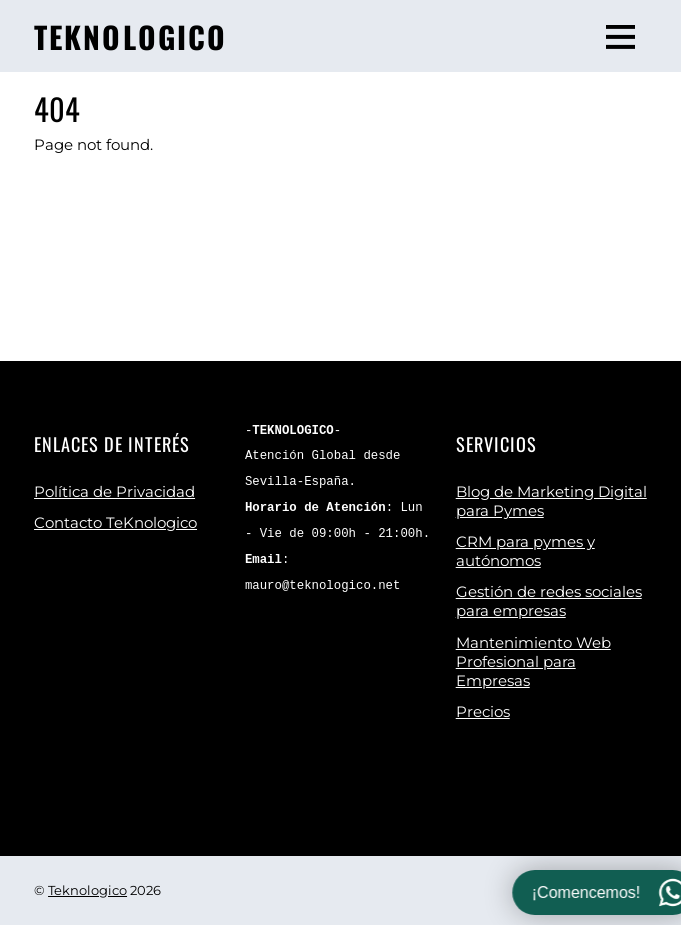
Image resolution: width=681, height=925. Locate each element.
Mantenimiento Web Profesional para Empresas (533, 661)
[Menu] (620, 36)
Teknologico (87, 890)
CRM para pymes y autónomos (525, 551)
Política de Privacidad (114, 491)
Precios (483, 711)
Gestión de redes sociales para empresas (549, 601)
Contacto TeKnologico (115, 522)
